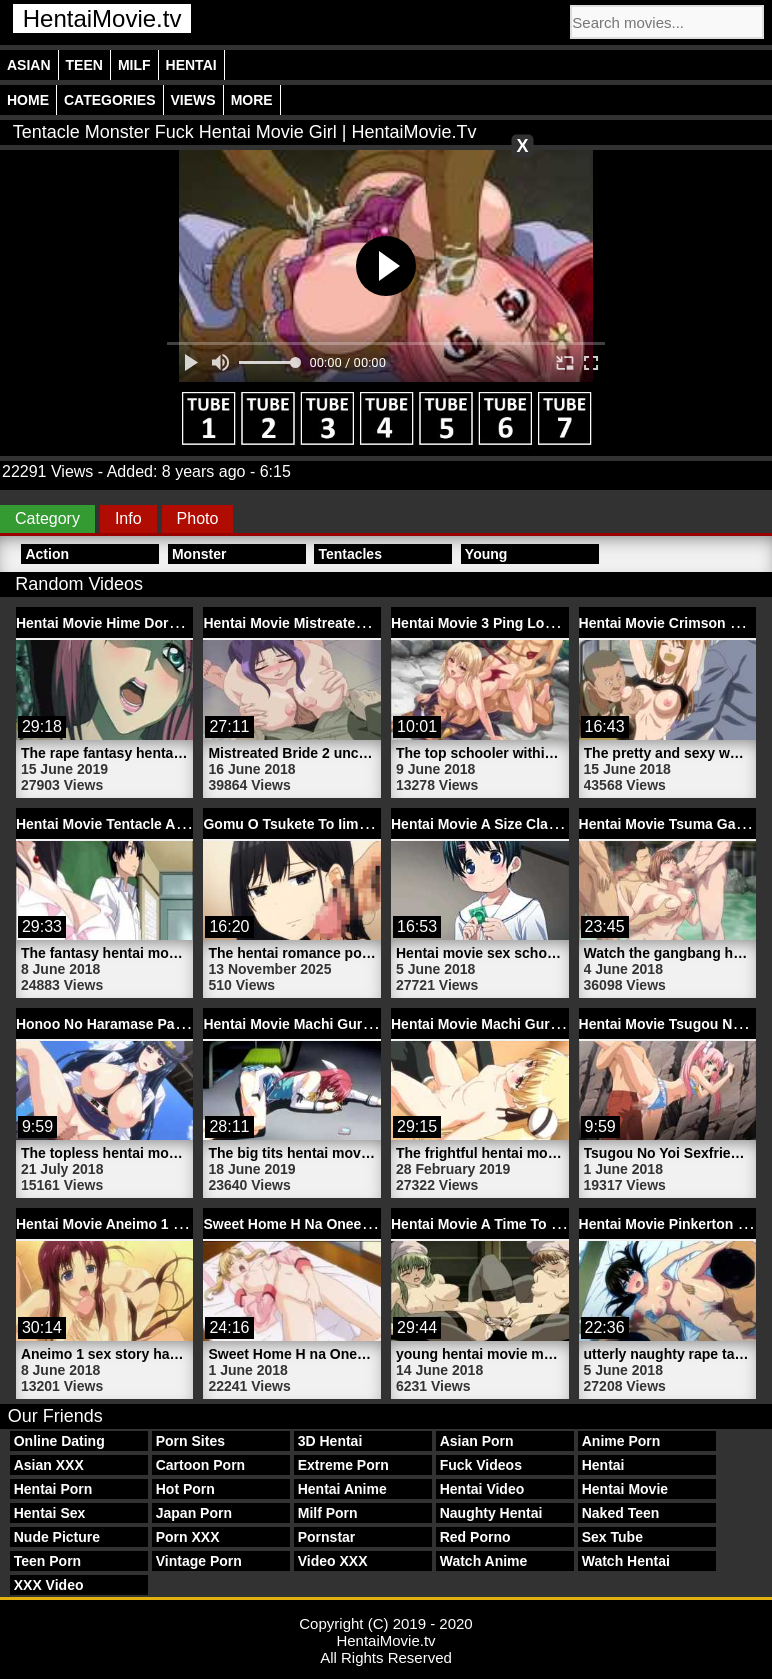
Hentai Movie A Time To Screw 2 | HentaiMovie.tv (552, 1224)
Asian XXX (49, 1465)
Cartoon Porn (200, 1465)
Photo (198, 518)
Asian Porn (477, 1441)
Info (128, 518)
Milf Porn (328, 1513)
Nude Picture (57, 1537)
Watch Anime (484, 1561)
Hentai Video (482, 1489)
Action (47, 554)
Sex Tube (612, 1537)
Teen (84, 65)
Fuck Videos (481, 1465)
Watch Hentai (626, 1561)
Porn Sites (190, 1441)
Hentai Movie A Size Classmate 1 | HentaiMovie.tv (554, 824)
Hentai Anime (342, 1489)
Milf (134, 65)
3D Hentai (330, 1441)
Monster (199, 554)
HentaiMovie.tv (102, 18)
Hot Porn (185, 1489)
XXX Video (49, 1585)
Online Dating (59, 1441)
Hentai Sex (50, 1513)
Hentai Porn (53, 1489)
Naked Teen (621, 1513)
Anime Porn (621, 1441)
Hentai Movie (625, 1489)
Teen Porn (47, 1561)
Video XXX (333, 1561)
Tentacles (350, 554)
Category (47, 518)
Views (193, 100)
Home (28, 100)
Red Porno (475, 1537)
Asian (29, 65)
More (252, 100)
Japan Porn (194, 1513)
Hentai (191, 65)
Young (486, 554)
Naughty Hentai (491, 1513)
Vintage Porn (199, 1561)
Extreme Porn (343, 1465)
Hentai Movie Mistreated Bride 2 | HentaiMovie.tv (364, 623)
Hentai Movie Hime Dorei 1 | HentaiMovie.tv (159, 623)
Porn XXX (188, 1537)
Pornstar (327, 1537)
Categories (110, 100)
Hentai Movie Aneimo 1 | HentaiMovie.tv (147, 1224)
